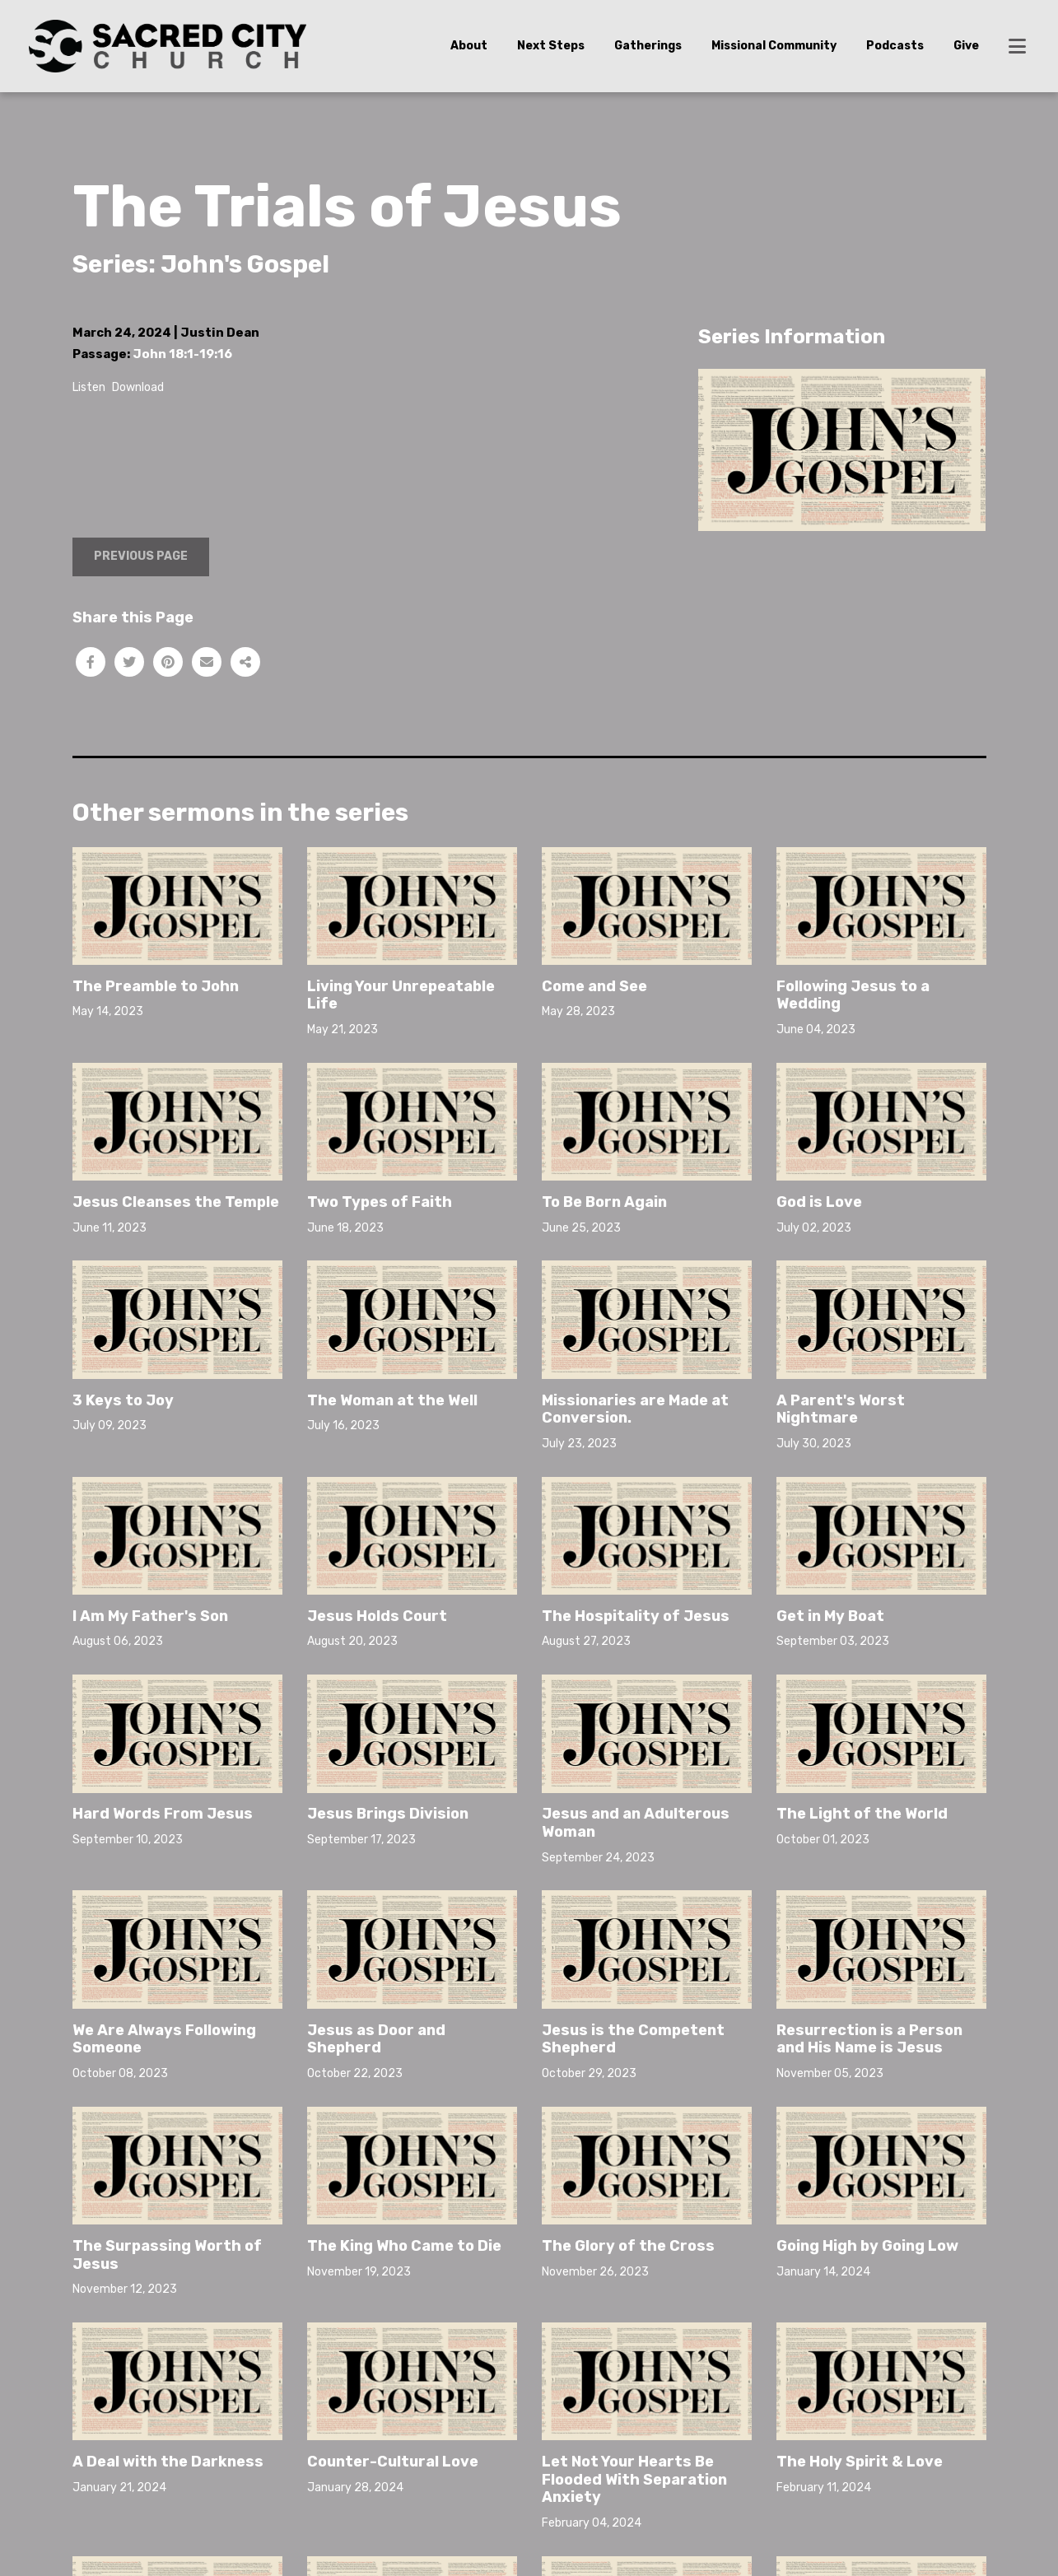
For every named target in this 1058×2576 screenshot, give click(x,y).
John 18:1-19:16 (182, 354)
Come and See (594, 986)
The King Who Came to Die (404, 2246)
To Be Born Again (604, 1202)
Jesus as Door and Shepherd (376, 2039)
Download (138, 387)
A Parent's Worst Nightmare (840, 1409)
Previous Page (141, 556)
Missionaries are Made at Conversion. (635, 1409)
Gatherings (648, 46)
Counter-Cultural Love (392, 2462)
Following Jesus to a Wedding (853, 995)
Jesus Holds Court (377, 1616)
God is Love (819, 1202)
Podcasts (895, 46)
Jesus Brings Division (387, 1814)
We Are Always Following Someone (164, 2039)
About (468, 46)
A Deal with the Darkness (167, 2462)
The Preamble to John (155, 986)
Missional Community (774, 46)
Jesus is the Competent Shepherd (633, 2039)
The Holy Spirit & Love (859, 2357)
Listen (88, 387)
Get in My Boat (830, 1616)
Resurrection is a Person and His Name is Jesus (869, 2039)
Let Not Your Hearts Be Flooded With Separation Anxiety (634, 2479)
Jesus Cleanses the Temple (175, 1202)
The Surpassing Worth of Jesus (167, 2255)
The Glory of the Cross (628, 2246)
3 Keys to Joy (123, 1400)
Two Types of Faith (379, 1202)
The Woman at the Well (392, 1400)
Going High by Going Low (867, 2246)
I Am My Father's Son (150, 1616)
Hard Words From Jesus (162, 1814)
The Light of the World (862, 1814)
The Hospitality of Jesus (635, 1616)
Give (966, 46)
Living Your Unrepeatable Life (401, 995)
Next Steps (551, 46)
